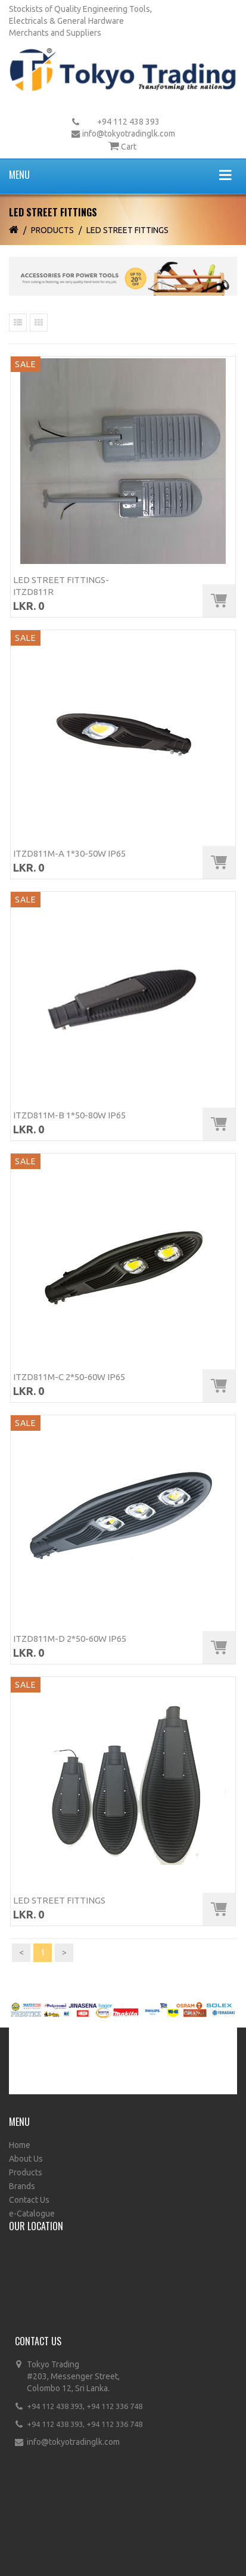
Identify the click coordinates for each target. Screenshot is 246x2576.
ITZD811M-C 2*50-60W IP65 (69, 1377)
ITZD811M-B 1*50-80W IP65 (69, 1115)
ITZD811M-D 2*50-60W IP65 (69, 1638)
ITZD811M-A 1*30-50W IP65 (69, 853)
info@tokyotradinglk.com (128, 133)
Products (52, 230)
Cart (128, 146)
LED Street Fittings (127, 230)
